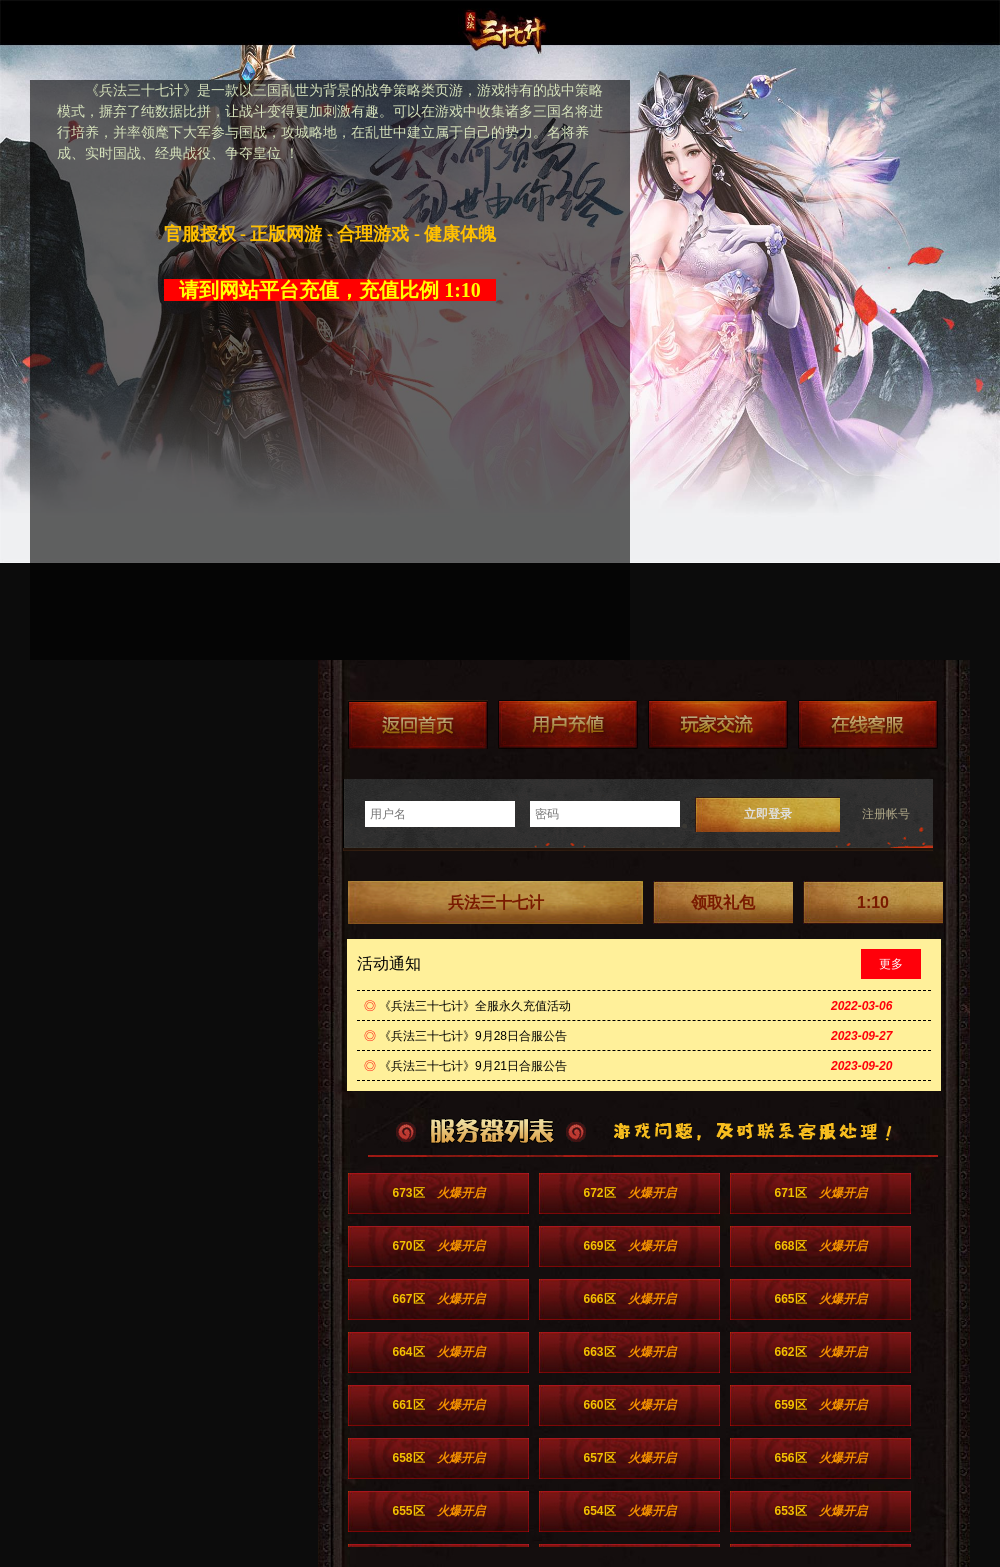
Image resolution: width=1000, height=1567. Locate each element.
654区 (629, 1511)
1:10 (873, 902)
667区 (438, 1299)
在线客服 (868, 724)
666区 (629, 1299)
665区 (820, 1299)
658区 (438, 1458)
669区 (629, 1246)
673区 (438, 1193)
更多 (891, 964)
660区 (629, 1405)
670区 (438, 1246)
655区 (438, 1511)
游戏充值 (568, 724)
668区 (820, 1246)
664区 (438, 1352)
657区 (629, 1458)
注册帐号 (886, 814)
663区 (629, 1352)
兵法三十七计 (496, 902)
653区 (820, 1511)
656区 (820, 1458)
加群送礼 (718, 724)
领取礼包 (723, 902)
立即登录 (768, 814)
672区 (629, 1193)
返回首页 (418, 724)
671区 (820, 1193)
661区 (438, 1405)
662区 (820, 1352)
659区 (820, 1405)
